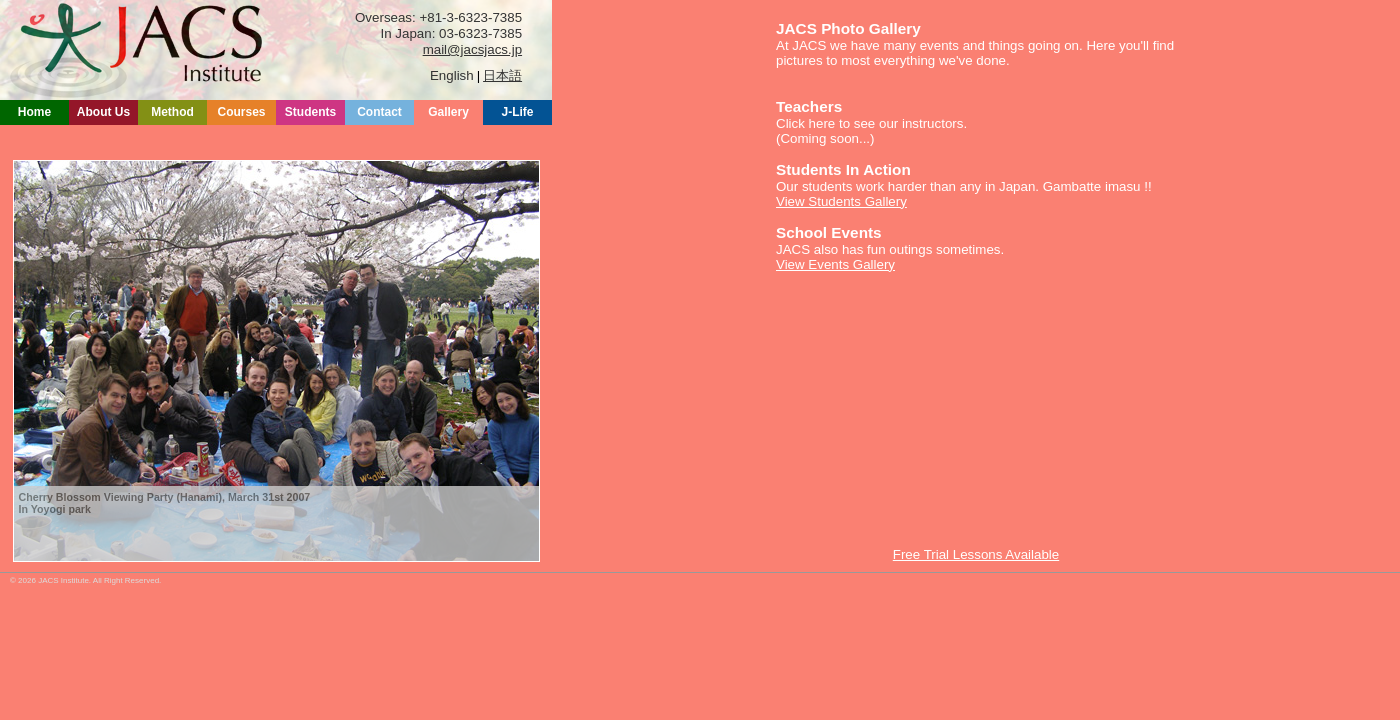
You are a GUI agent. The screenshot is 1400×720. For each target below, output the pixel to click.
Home (34, 112)
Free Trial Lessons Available (976, 554)
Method (172, 112)
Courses (241, 112)
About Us (103, 112)
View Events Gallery (835, 264)
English (452, 75)
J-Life (517, 112)
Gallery (448, 112)
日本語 (502, 75)
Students (310, 112)
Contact (379, 112)
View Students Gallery (841, 201)
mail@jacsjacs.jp (472, 49)
